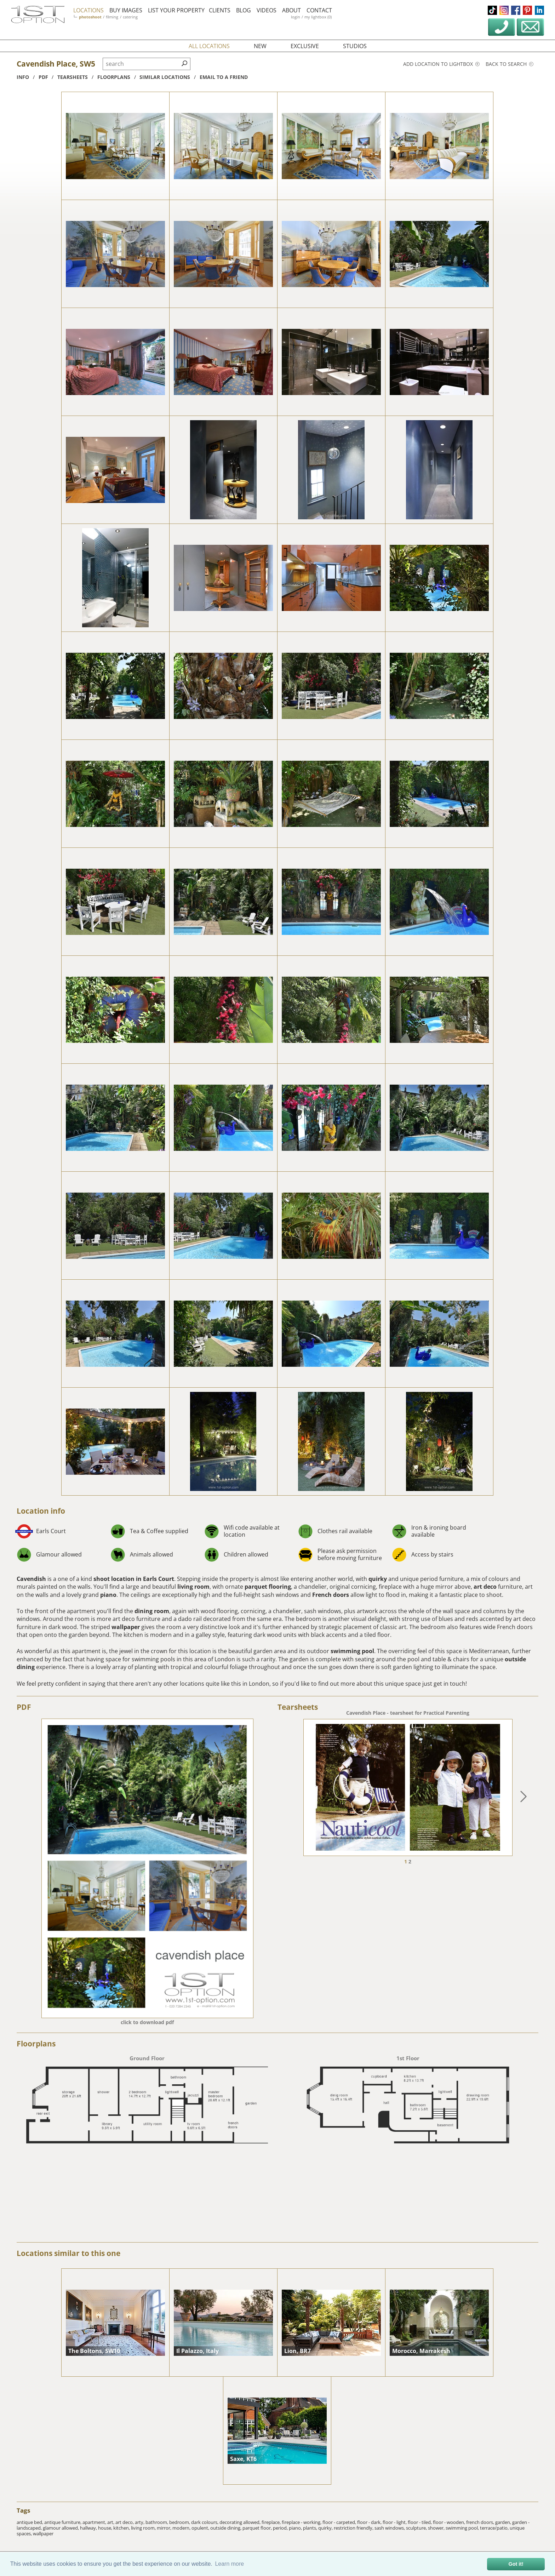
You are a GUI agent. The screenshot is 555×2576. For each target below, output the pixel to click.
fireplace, (272, 2522)
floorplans (113, 77)
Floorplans (36, 2044)
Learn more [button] (229, 2564)
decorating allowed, (240, 2522)
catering (130, 16)
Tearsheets (298, 1707)
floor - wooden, (449, 2522)
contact (319, 10)
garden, (503, 2522)
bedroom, (180, 2522)
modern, (181, 2528)
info (23, 77)
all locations (209, 46)
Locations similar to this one (68, 2253)
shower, (437, 2528)
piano (108, 1595)
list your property (176, 10)
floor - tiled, (420, 2522)
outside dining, (226, 2528)
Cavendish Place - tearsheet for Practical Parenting (407, 1712)
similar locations (164, 77)
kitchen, (122, 2528)
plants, (310, 2528)
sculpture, (417, 2528)
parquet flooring (268, 1586)
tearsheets (72, 77)
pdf (43, 77)
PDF (24, 1707)
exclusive (305, 46)
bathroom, (157, 2522)
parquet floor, (257, 2528)
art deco (485, 1586)
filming (112, 16)
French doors (330, 1595)
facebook (515, 10)
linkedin (539, 10)
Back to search (509, 64)
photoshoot (90, 16)
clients (219, 10)
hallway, (89, 2528)
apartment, (94, 2522)
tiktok (492, 10)
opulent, (200, 2528)
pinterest (527, 10)
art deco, (125, 2522)
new (260, 46)
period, (281, 2528)
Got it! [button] (516, 2564)
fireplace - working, (302, 2522)
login (295, 16)
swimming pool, (463, 2528)
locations (88, 10)
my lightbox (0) (318, 16)
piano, (296, 2528)
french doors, (480, 2522)
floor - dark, (370, 2522)
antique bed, (30, 2522)
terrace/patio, (495, 2528)
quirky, (326, 2528)
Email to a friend (224, 77)
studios (355, 46)
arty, (140, 2522)
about (291, 10)
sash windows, (390, 2528)
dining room (152, 1611)
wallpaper (125, 1627)
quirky (377, 1579)
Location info (41, 1511)
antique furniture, (63, 2522)
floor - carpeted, (339, 2522)
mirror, (164, 2528)
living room (193, 1586)
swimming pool (352, 1651)
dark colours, (205, 2522)
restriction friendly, (354, 2528)
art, (111, 2522)
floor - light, (395, 2522)
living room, (144, 2528)
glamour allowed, (61, 2528)
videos (266, 10)
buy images (125, 10)
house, (105, 2528)
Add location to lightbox (441, 64)
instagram (504, 10)
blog (243, 10)
